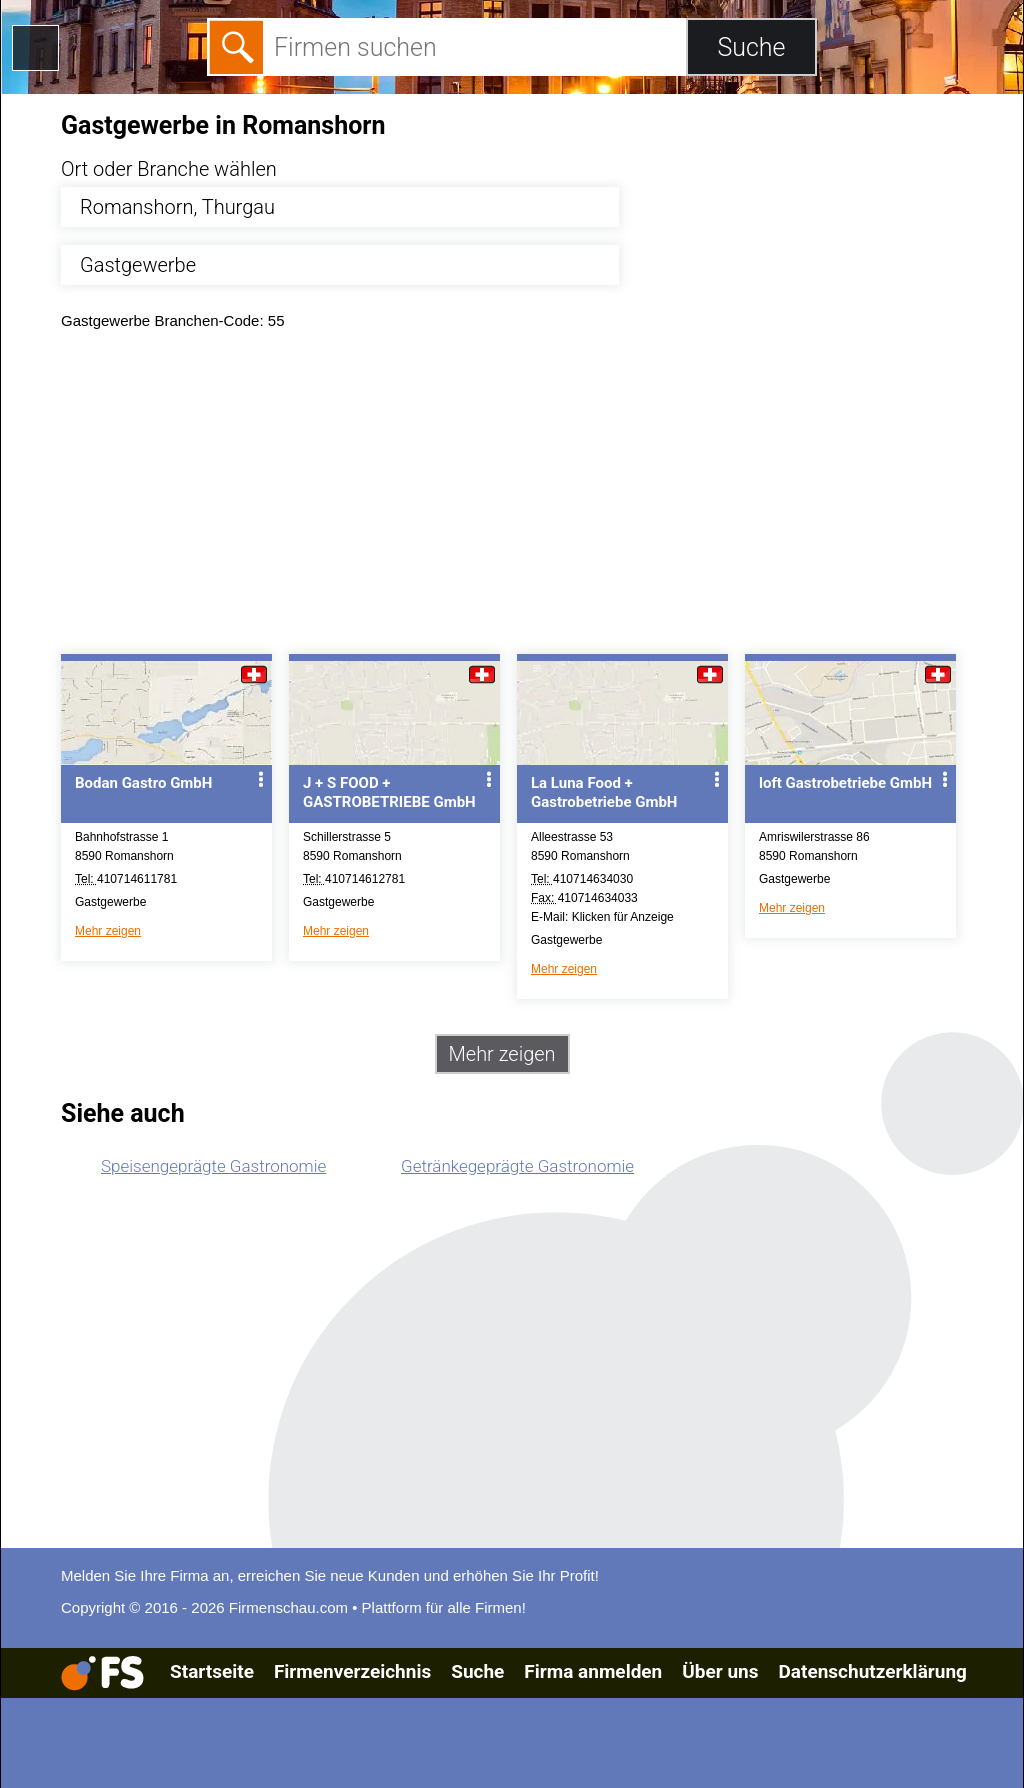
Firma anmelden (593, 1671)
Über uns (720, 1671)
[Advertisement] (529, 497)
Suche (477, 1671)
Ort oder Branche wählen (169, 169)
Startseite (212, 1671)
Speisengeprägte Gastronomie (213, 1166)
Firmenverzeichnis (352, 1671)
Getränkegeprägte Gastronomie (517, 1166)
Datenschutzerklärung (872, 1671)
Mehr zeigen (108, 931)
